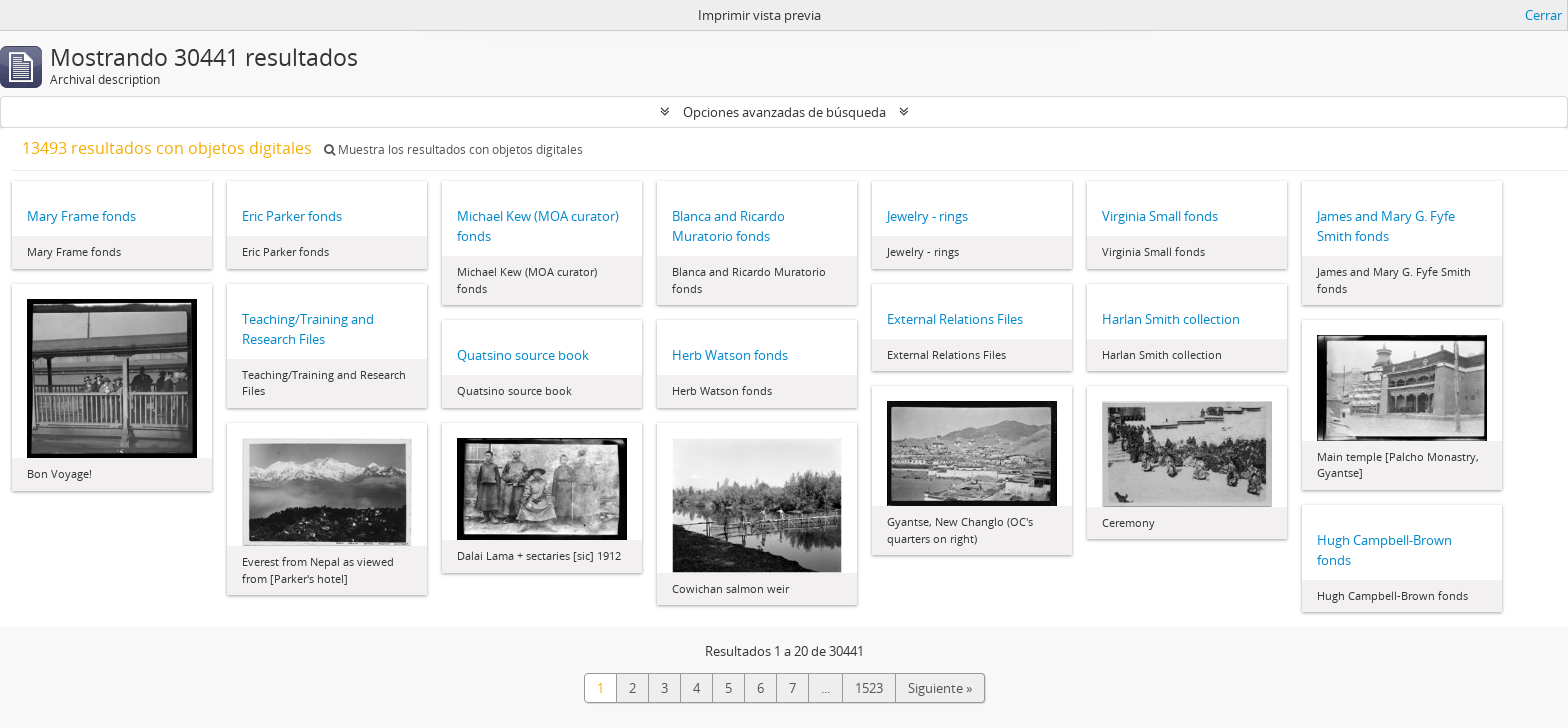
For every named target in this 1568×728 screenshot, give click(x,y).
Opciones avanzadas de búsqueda (784, 112)
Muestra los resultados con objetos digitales (453, 149)
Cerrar (1543, 15)
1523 (869, 688)
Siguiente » (940, 688)
